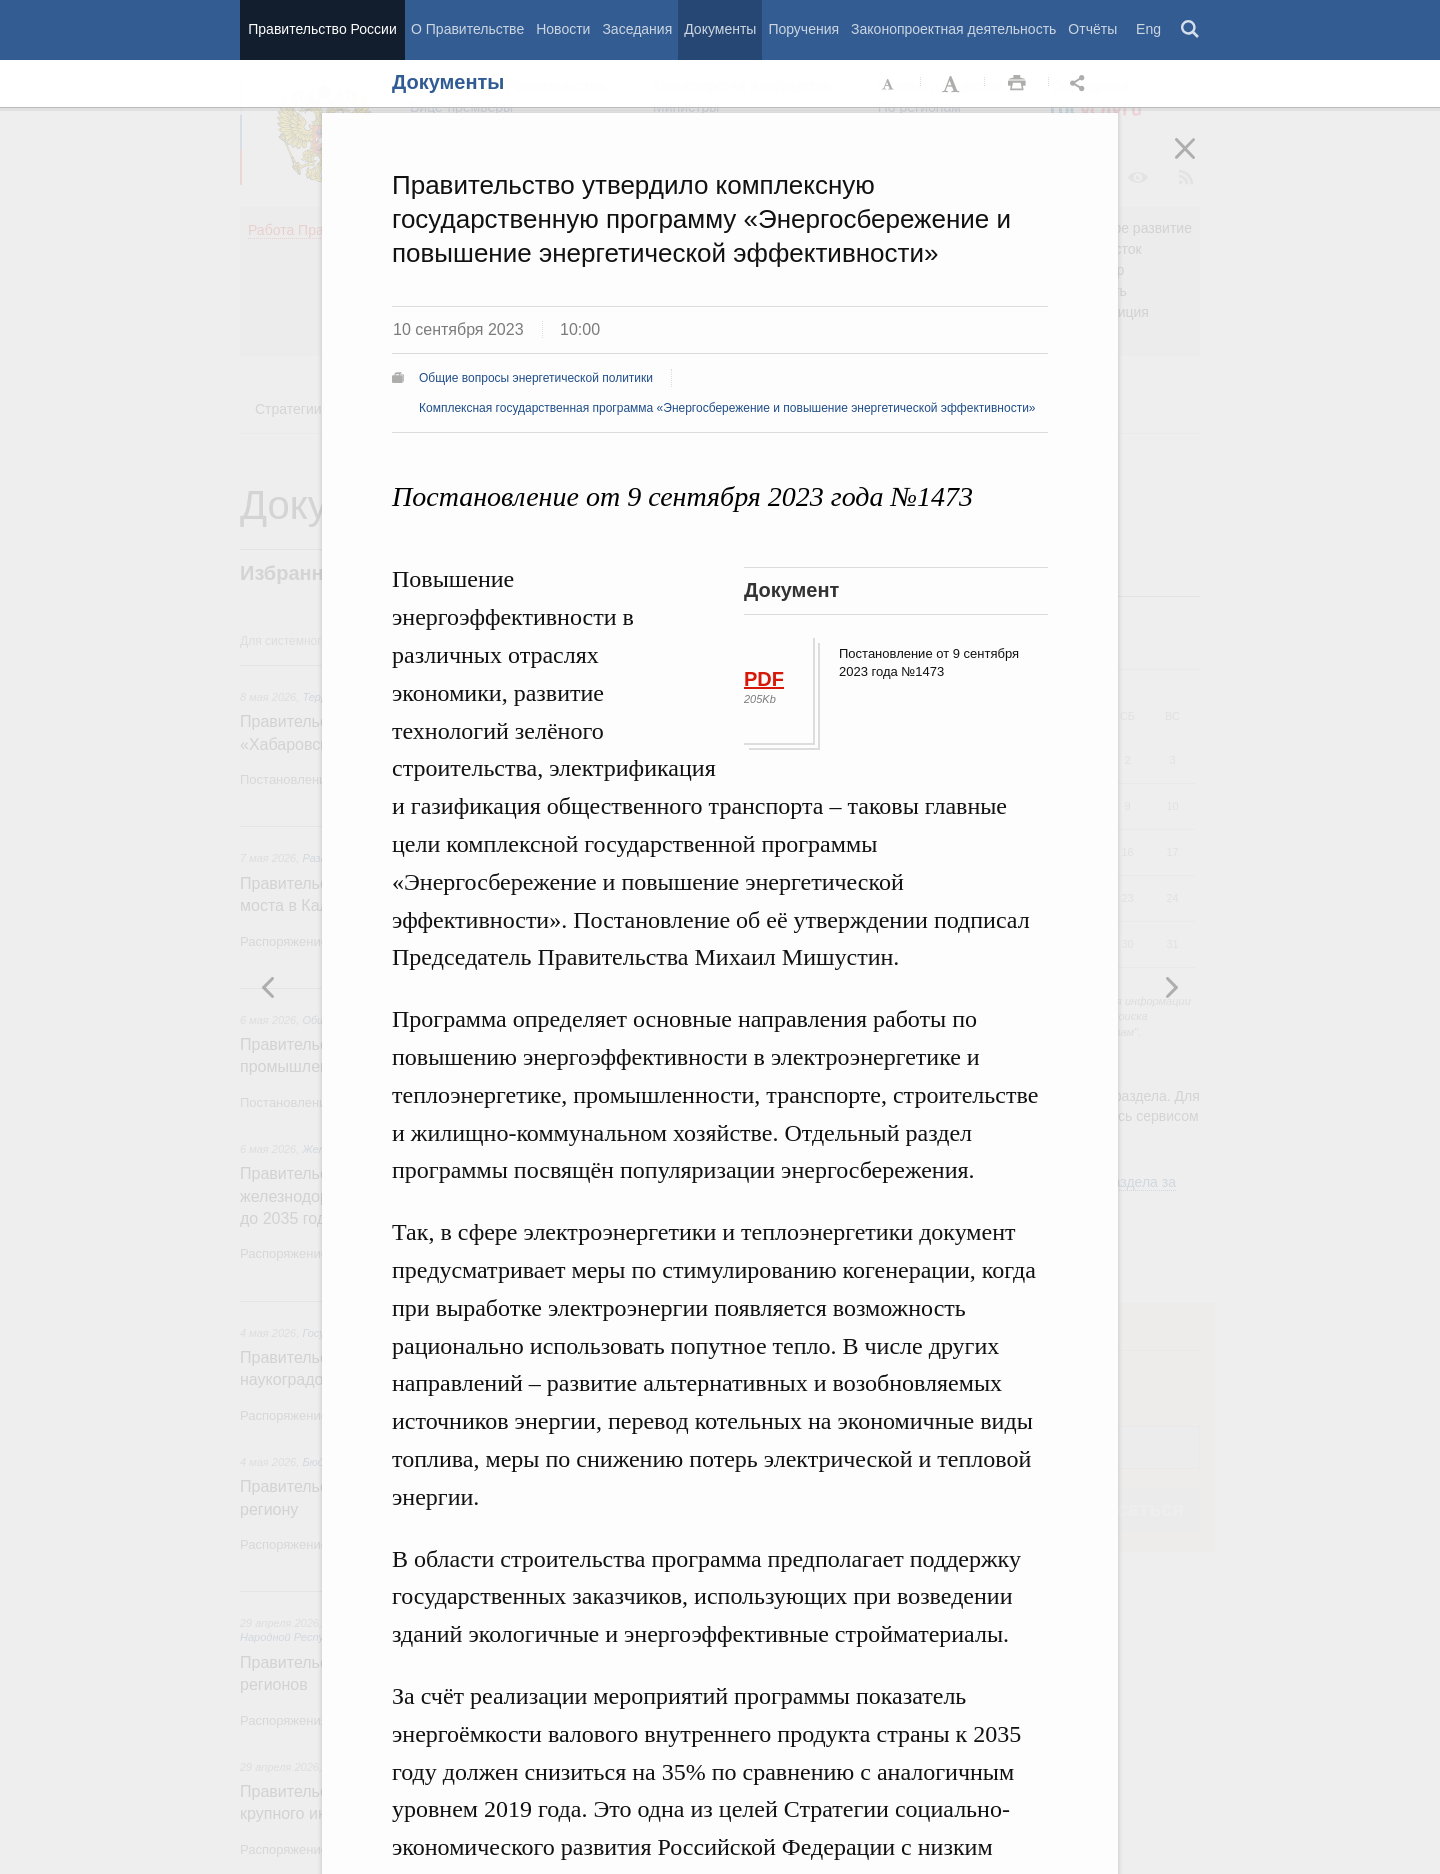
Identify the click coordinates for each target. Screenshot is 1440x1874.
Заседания (637, 29)
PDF (764, 679)
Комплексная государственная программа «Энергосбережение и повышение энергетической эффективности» (727, 408)
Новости (563, 29)
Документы (720, 29)
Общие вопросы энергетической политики (536, 378)
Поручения (803, 29)
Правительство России (322, 29)
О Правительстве (467, 29)
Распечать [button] (1017, 84)
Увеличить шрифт (953, 84)
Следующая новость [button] (269, 987)
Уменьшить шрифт (889, 84)
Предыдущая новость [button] (1171, 987)
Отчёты (1092, 29)
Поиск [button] (1191, 30)
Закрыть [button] (1199, 162)
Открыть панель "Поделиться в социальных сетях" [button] (1081, 84)
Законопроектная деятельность (953, 29)
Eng (1148, 29)
